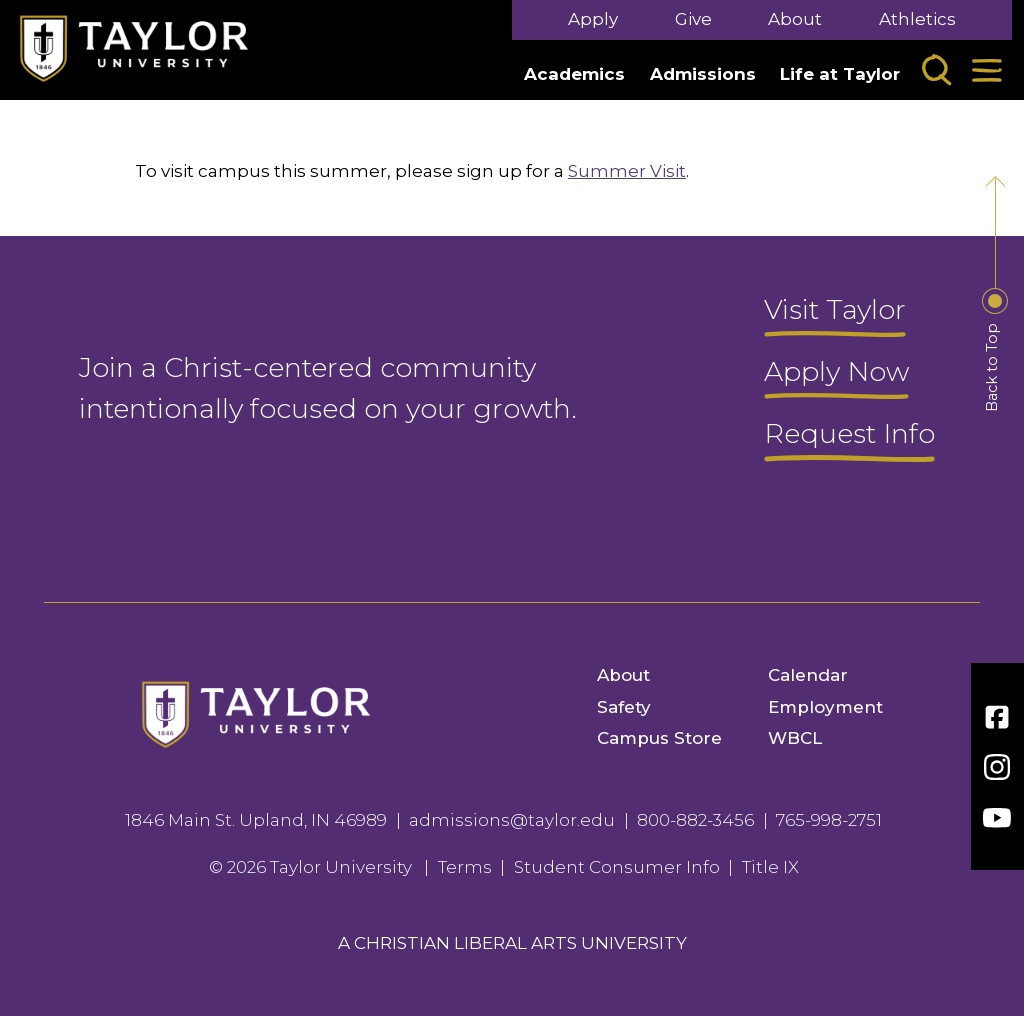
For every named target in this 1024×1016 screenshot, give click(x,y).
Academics (574, 74)
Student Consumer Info (617, 867)
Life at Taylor (840, 74)
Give (693, 19)
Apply (593, 19)
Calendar (808, 675)
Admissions (703, 74)
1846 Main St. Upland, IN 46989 (256, 820)
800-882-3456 (695, 820)
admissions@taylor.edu (512, 820)
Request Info (849, 435)
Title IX (770, 867)
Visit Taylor (835, 311)
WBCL (795, 738)
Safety (624, 707)
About (795, 19)
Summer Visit (627, 171)
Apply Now (836, 373)
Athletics (917, 19)
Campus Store (659, 738)
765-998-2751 (829, 820)
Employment (825, 707)
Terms (465, 867)
